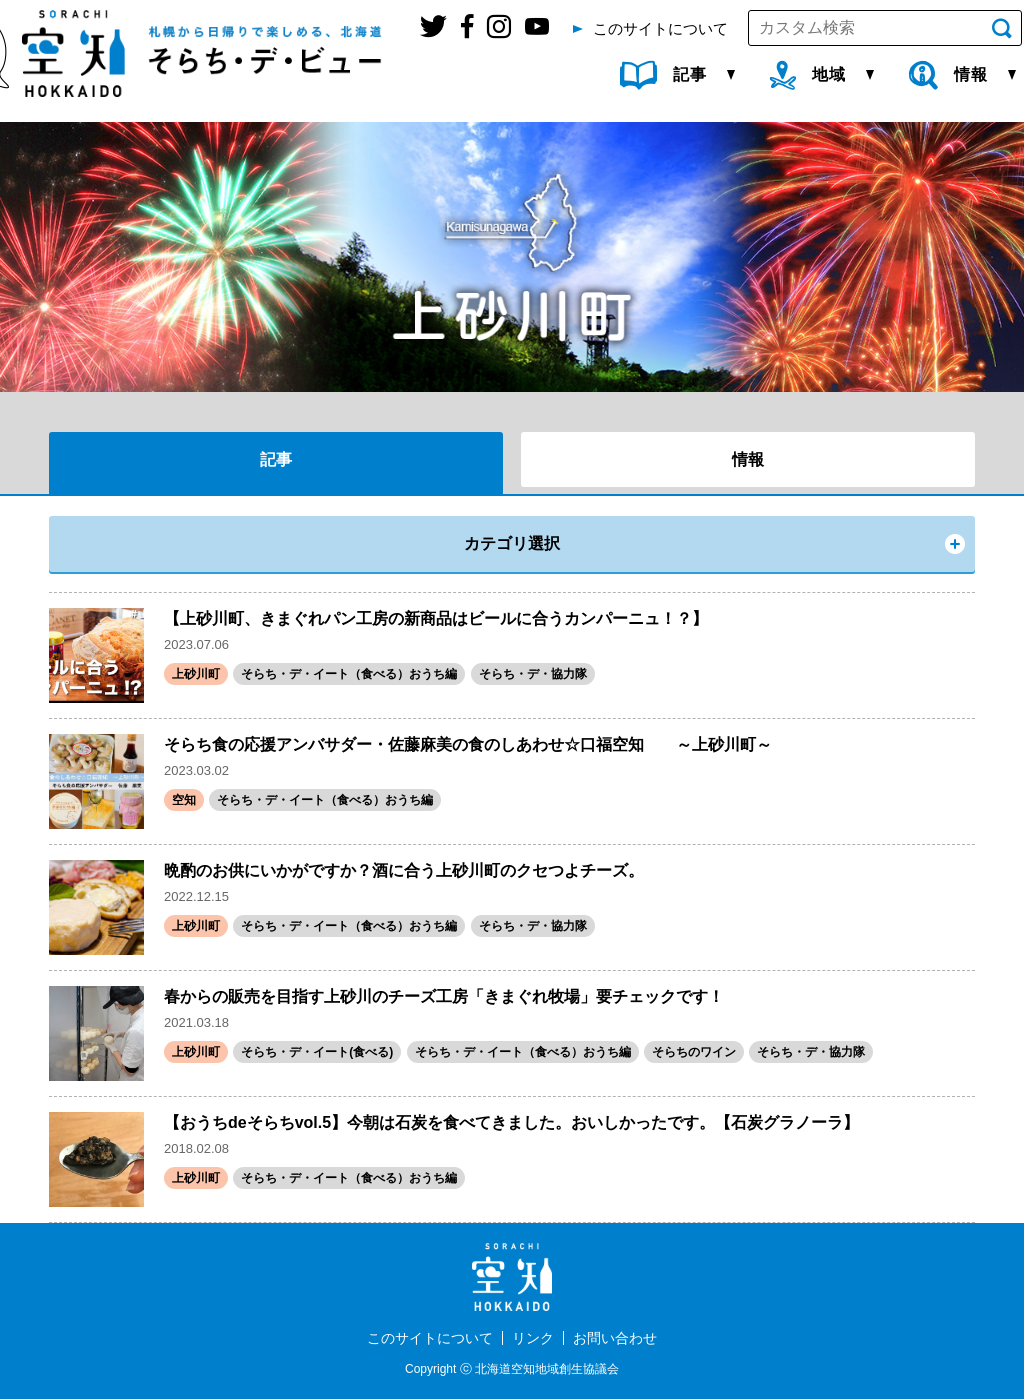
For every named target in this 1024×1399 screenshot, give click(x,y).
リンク (533, 1338)
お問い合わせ (615, 1338)
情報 (748, 459)
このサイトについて (430, 1338)
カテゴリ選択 (512, 543)
